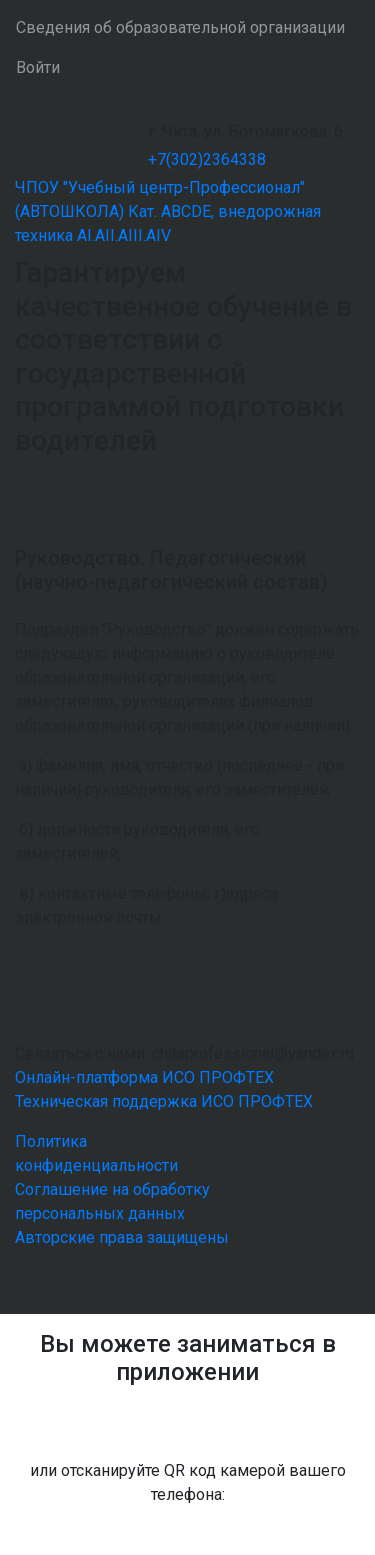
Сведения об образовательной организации (180, 27)
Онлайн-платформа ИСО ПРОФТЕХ (144, 1077)
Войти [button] (38, 67)
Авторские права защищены (122, 1237)
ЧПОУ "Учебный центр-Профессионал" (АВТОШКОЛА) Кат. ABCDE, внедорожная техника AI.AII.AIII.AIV (168, 211)
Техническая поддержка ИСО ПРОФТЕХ (164, 1101)
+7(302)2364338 (207, 159)
